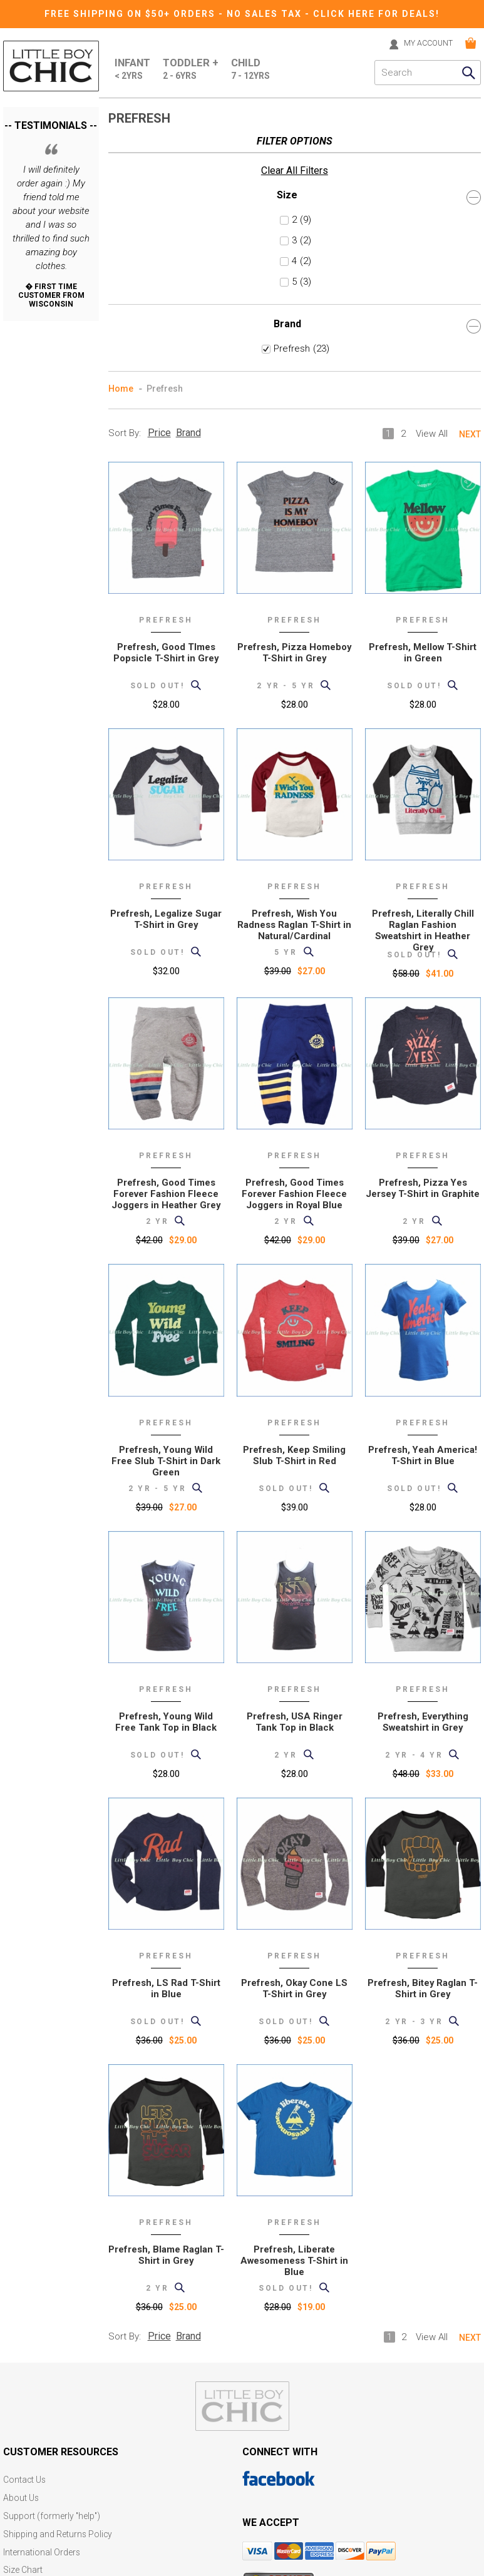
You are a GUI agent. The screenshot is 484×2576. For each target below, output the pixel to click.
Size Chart (23, 2318)
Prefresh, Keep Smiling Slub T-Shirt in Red (294, 1206)
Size (51, 159)
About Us (21, 2248)
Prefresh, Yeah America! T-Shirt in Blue (423, 1206)
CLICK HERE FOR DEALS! (377, 14)
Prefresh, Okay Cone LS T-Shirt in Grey (294, 1739)
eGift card (22, 2371)
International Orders (42, 2301)
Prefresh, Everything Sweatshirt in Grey (422, 1473)
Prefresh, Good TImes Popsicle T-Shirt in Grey (166, 403)
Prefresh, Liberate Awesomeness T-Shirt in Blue (294, 2012)
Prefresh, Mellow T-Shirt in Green (423, 403)
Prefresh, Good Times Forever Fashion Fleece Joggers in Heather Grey (166, 945)
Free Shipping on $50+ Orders (131, 14)
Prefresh (45, 311)
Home (120, 139)
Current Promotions (42, 2336)
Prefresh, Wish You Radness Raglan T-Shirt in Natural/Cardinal (294, 676)
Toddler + (192, 69)
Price (159, 184)
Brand (51, 288)
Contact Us (25, 2231)
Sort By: (124, 184)
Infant (133, 69)
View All (432, 184)
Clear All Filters (36, 133)
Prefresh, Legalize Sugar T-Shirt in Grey (166, 670)
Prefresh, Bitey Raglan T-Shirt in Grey (423, 1739)
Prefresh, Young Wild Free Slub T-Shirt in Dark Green (165, 1212)
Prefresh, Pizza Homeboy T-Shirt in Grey (294, 403)
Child (252, 69)
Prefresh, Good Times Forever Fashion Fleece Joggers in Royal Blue (294, 945)
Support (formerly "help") (52, 2266)
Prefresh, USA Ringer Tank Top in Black (294, 1473)
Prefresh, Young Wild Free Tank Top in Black (166, 1473)
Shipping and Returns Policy (58, 2283)
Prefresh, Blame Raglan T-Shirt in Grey (166, 2006)
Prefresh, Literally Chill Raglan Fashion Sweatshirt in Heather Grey (422, 681)
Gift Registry (27, 2353)
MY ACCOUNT (425, 43)
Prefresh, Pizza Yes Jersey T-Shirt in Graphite (423, 939)
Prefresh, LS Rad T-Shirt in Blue (166, 1739)
